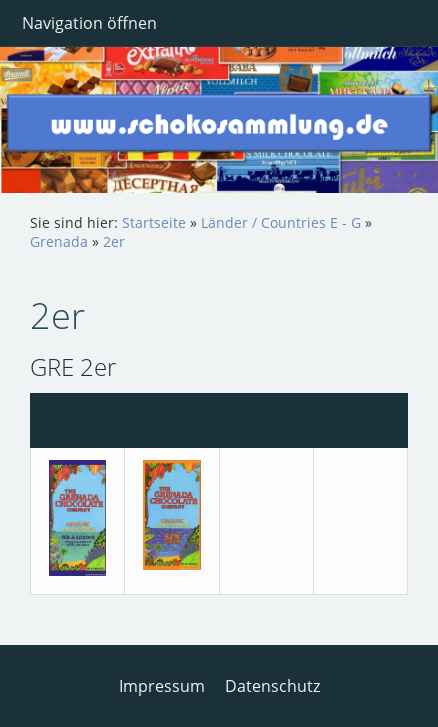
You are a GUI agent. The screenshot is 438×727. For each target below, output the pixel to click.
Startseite (154, 222)
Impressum (162, 686)
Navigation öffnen (89, 23)
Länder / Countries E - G (281, 222)
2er (114, 241)
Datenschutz (272, 686)
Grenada (59, 241)
